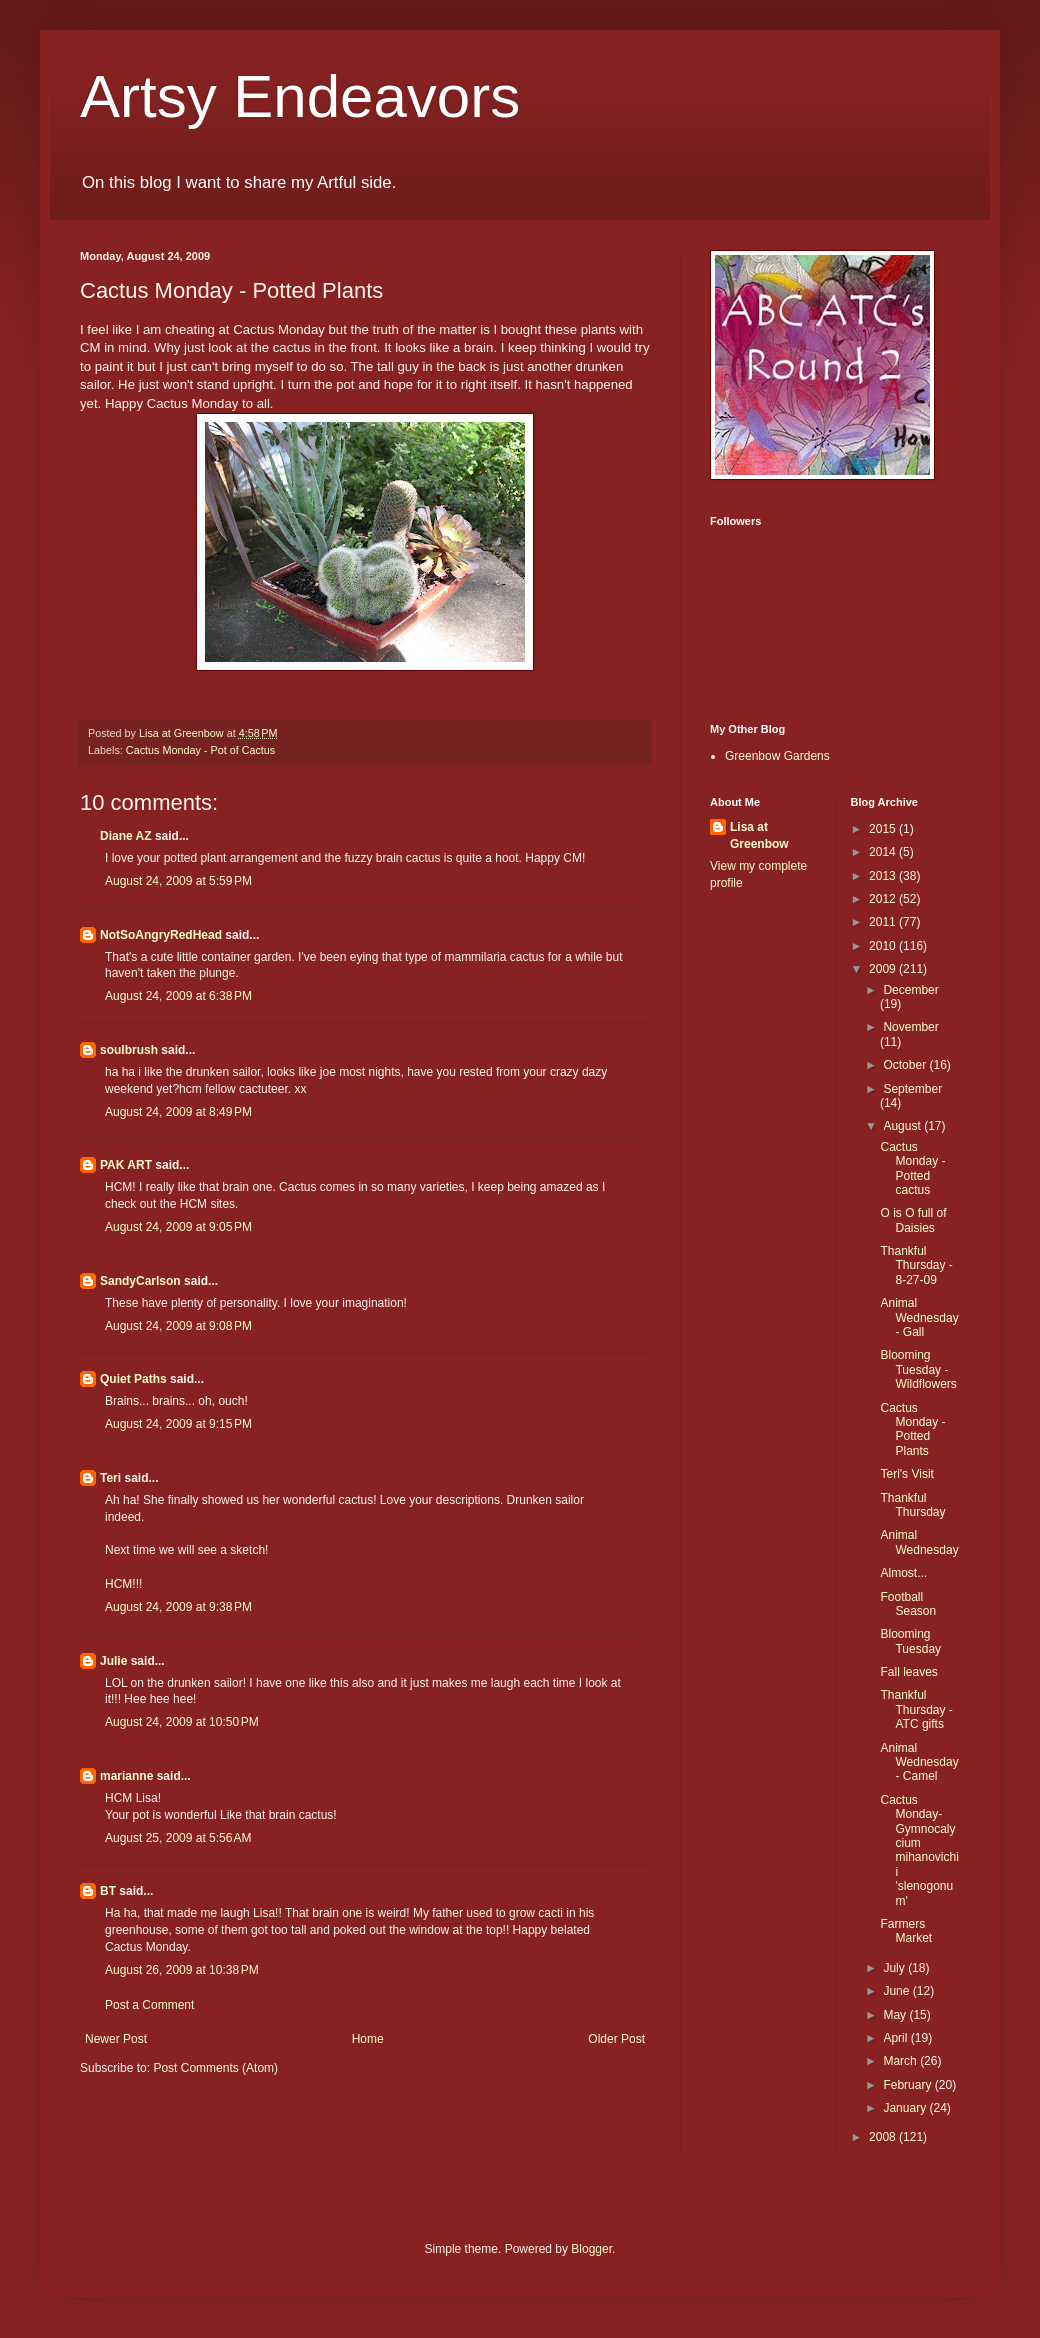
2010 (884, 946)
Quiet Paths (133, 1379)
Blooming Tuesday (910, 1641)
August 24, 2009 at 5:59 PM (178, 881)
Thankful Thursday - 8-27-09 (916, 1265)
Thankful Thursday (912, 1505)
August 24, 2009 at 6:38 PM (178, 996)
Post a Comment (149, 2005)
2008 (884, 2137)
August (903, 1126)
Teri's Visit (906, 1474)
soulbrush (129, 1050)
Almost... (903, 1573)
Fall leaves (908, 1672)
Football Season (908, 1604)
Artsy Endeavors (300, 96)
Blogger (591, 2249)
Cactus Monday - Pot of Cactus (200, 750)
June (897, 1991)
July (895, 1968)
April (896, 2038)
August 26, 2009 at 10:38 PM (182, 1970)
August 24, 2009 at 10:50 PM (182, 1722)
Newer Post (116, 2039)
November (910, 1027)
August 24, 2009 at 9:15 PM (178, 1424)
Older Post (616, 2039)
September (912, 1089)
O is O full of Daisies (913, 1220)
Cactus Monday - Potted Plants (912, 1429)
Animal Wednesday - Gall (919, 1317)
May (896, 2015)
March (901, 2061)
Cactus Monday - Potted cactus (912, 1168)
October (906, 1065)
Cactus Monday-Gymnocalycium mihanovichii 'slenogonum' (919, 1850)
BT (108, 1891)
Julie (113, 1661)
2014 (884, 852)
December (910, 990)
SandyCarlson (140, 1281)
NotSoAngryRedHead (161, 935)
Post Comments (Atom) (215, 2068)
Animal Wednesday (919, 1542)
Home (368, 2039)
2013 (884, 876)
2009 (884, 969)
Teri (110, 1478)
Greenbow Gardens (777, 756)
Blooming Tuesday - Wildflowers (918, 1369)
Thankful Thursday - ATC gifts (916, 1709)
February (908, 2085)
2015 (884, 829)
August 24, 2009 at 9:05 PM (178, 1227)
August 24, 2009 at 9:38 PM (178, 1607)
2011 (884, 922)
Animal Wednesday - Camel (919, 1762)
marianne (126, 1776)
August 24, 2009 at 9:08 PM (178, 1326)
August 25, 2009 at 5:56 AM (178, 1838)
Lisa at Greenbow (759, 835)
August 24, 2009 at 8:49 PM (178, 1112)
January (906, 2108)
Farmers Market (906, 1931)
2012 (884, 899)
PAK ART (126, 1165)
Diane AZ (126, 836)
